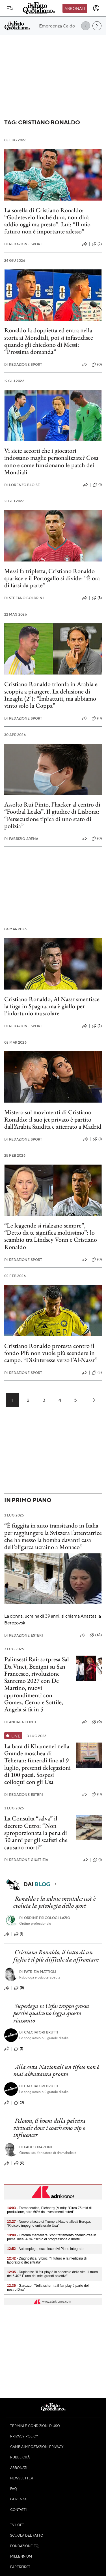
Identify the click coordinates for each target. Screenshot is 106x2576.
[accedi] (96, 8)
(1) (97, 484)
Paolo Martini (35, 2147)
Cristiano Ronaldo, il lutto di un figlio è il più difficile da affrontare (55, 1955)
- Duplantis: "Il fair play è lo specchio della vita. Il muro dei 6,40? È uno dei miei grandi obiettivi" (52, 2274)
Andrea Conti (20, 1722)
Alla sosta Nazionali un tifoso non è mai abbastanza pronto (56, 2070)
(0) (97, 364)
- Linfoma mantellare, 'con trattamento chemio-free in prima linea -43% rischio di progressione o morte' (51, 2237)
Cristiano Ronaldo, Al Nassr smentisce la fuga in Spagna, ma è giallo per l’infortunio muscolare (51, 1006)
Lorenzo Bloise (22, 485)
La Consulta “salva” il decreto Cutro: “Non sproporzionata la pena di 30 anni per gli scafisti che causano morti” (36, 1832)
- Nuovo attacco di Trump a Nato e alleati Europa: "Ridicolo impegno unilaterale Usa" (49, 2224)
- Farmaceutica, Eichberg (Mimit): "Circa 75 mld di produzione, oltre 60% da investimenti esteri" (49, 2210)
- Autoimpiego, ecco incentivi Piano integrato (45, 2249)
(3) (97, 1372)
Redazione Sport (23, 244)
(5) (19, 1988)
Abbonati (74, 8)
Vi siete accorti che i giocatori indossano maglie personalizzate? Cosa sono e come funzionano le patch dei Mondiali (51, 461)
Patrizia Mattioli (38, 1971)
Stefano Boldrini (24, 598)
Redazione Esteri (23, 1635)
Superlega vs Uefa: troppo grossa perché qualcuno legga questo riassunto (51, 2013)
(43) (96, 1635)
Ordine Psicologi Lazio (44, 1918)
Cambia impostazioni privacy (37, 2446)
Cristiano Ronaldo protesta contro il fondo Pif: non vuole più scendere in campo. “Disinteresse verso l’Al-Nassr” (50, 1353)
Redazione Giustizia (26, 1860)
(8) (97, 598)
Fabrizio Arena (21, 839)
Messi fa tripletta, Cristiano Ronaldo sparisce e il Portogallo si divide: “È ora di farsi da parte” (52, 578)
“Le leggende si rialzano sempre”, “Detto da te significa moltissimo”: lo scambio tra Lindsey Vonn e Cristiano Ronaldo (50, 1236)
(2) (97, 244)
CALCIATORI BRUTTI (39, 2032)
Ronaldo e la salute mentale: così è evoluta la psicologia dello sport (54, 1902)
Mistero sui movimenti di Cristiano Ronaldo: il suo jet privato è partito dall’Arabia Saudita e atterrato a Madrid (52, 1119)
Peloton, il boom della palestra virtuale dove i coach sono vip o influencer (49, 2127)
